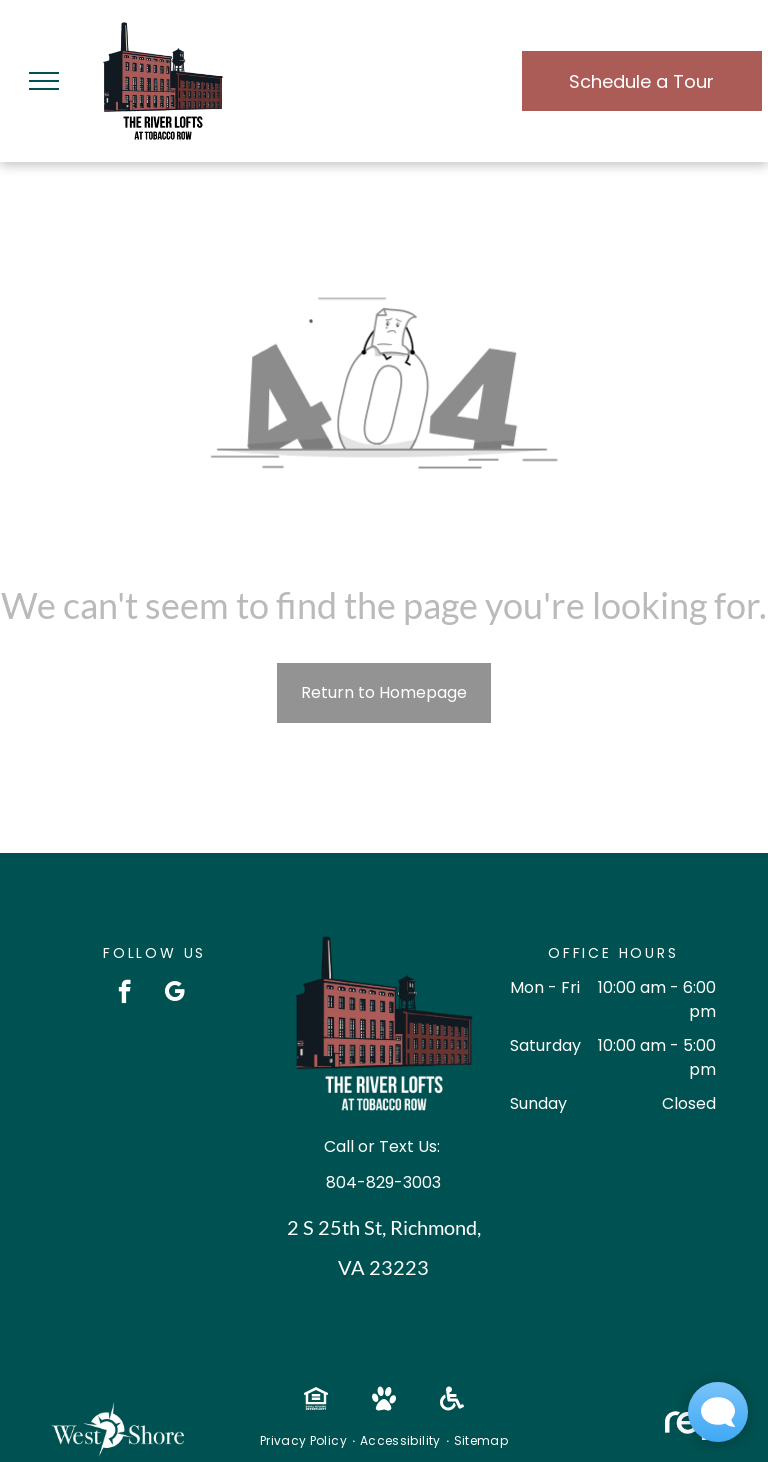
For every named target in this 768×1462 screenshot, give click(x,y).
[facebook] (124, 994)
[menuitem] (305, 1441)
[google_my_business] (174, 994)
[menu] (44, 81)
